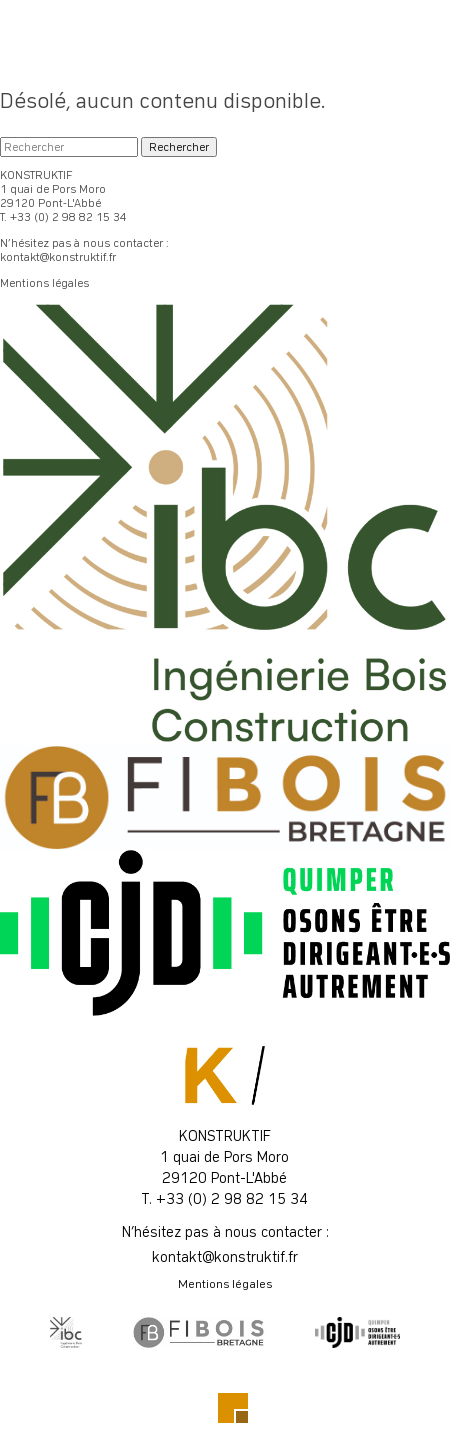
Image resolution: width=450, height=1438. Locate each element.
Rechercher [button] (179, 147)
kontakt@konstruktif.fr (58, 257)
